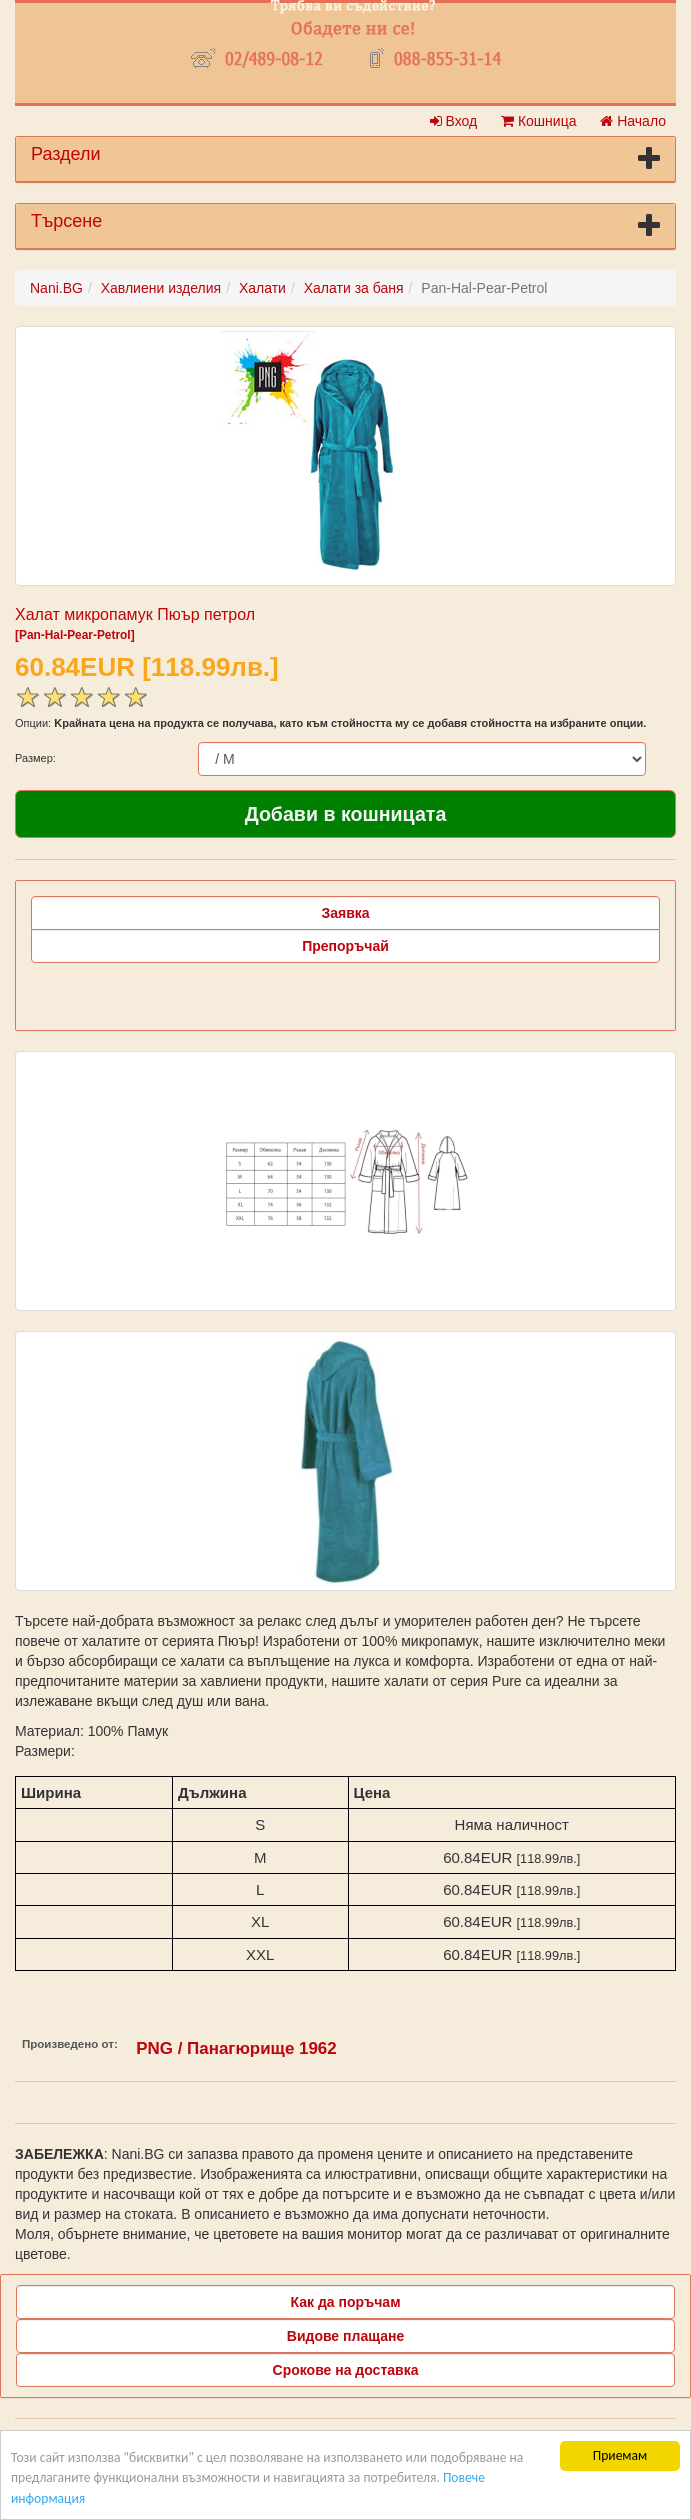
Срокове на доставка (346, 2370)
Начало (633, 121)
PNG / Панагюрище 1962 (236, 2048)
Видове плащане (345, 2336)
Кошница (538, 121)
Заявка (345, 913)
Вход (454, 121)
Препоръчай (345, 946)
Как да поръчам (346, 2302)
